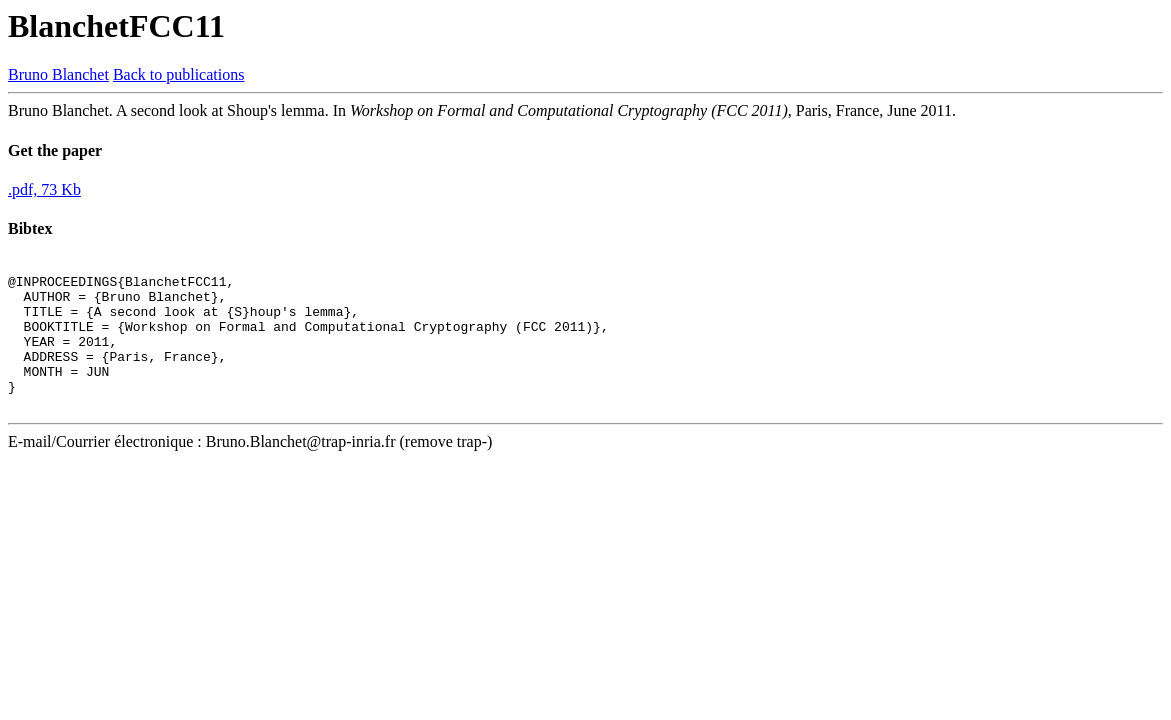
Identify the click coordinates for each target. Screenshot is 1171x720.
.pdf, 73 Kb (44, 189)
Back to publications (179, 74)
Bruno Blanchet (58, 74)
